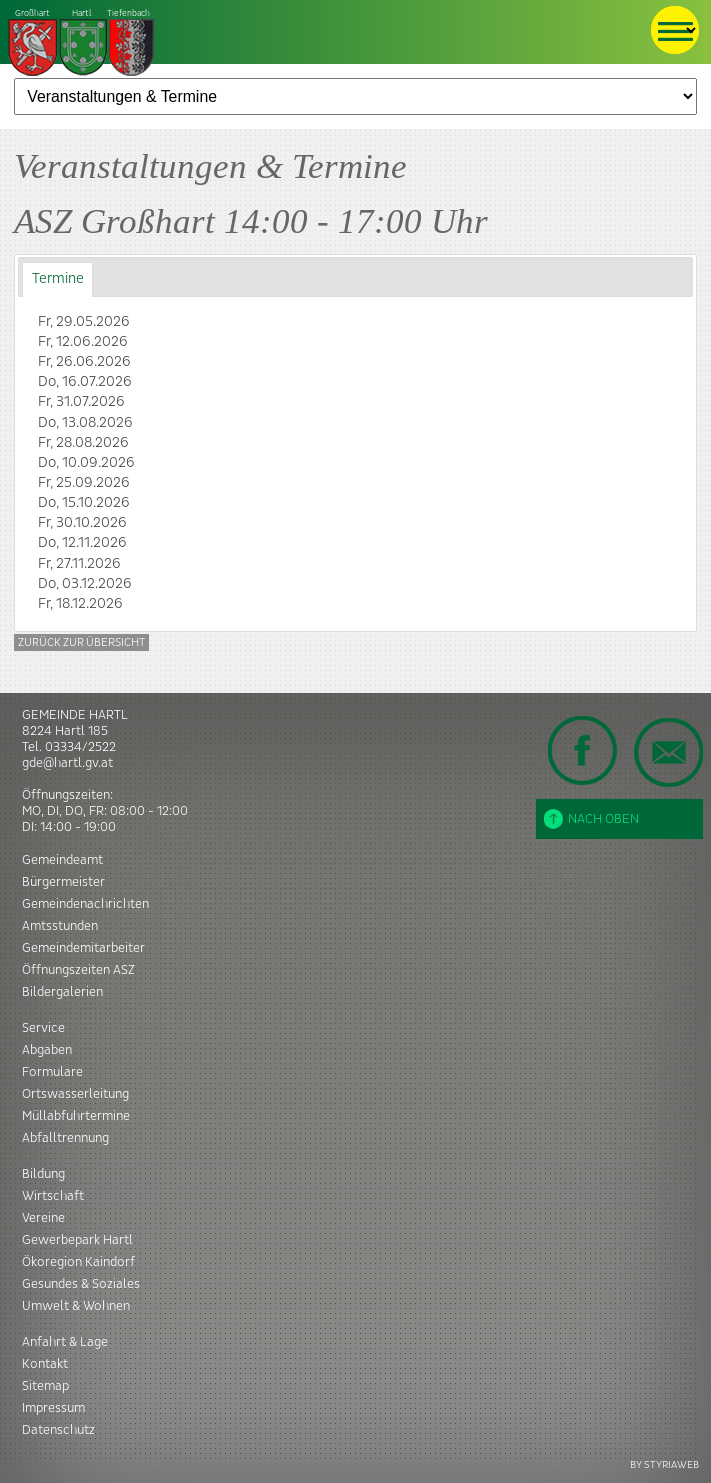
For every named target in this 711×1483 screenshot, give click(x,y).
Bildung (43, 1174)
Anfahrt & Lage (65, 1342)
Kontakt (45, 1364)
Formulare (52, 1072)
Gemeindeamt (62, 860)
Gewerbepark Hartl (77, 1240)
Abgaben (47, 1050)
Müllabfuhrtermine (76, 1116)
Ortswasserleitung (75, 1094)
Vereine (43, 1218)
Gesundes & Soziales (81, 1284)
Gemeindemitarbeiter (83, 948)
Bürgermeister (63, 882)
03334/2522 (80, 747)
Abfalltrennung (65, 1138)
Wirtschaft (53, 1196)
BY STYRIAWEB (664, 1464)
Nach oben (591, 819)
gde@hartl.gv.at (67, 763)
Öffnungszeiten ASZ (78, 970)
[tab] (57, 279)
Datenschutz (58, 1430)
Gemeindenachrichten (85, 904)
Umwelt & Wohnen (76, 1306)
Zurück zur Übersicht (81, 642)
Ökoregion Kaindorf (78, 1262)
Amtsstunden (60, 926)
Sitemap (45, 1386)
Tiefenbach (82, 43)
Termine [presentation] (58, 279)
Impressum (53, 1408)
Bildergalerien (62, 992)
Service (43, 1028)
